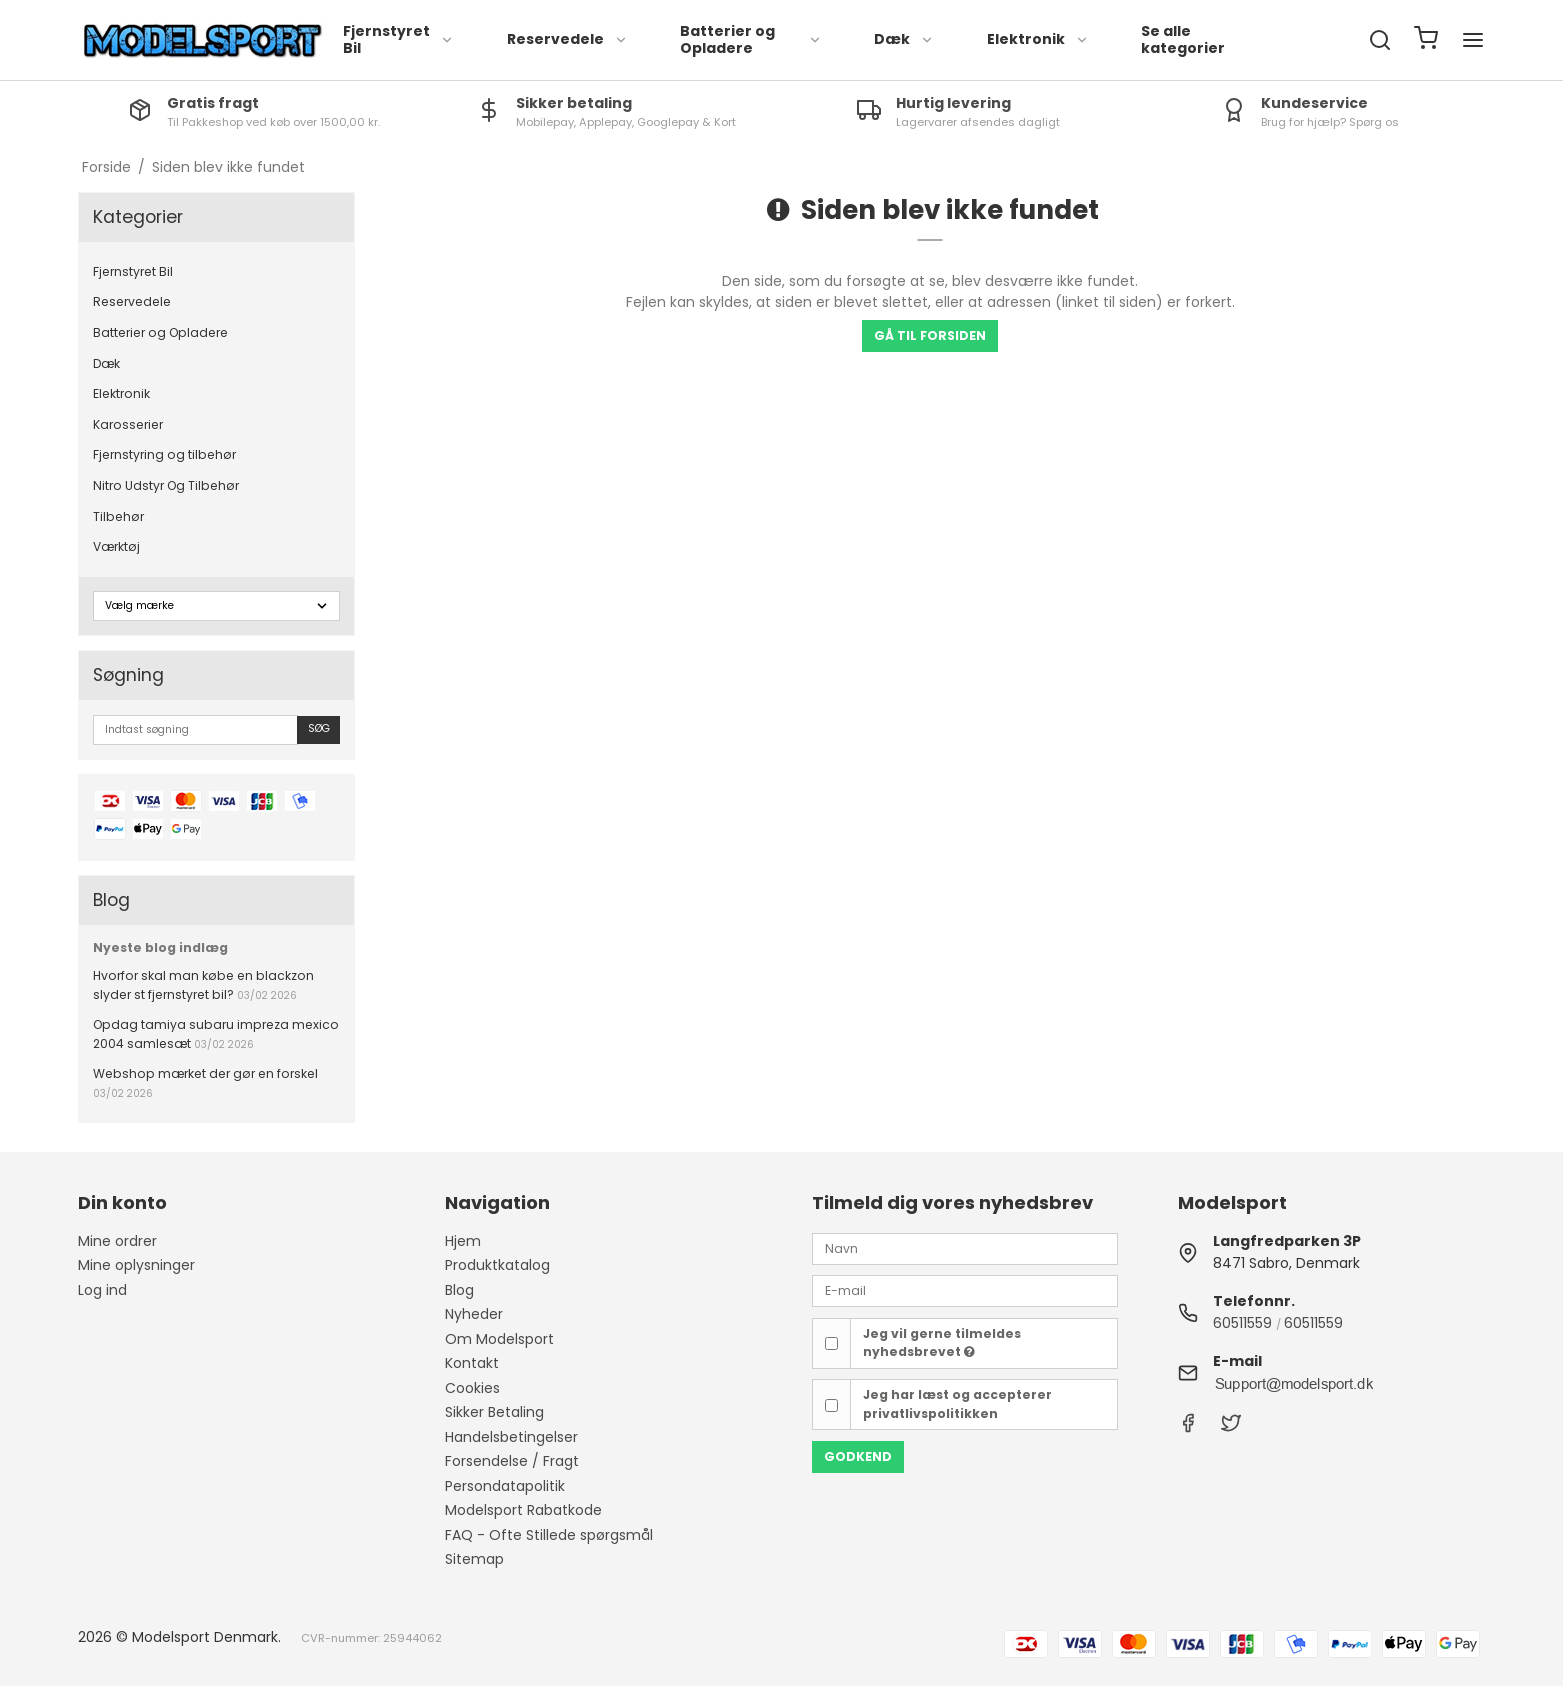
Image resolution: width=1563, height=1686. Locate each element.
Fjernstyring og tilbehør (164, 454)
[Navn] (965, 1248)
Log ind (102, 1290)
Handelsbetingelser (511, 1437)
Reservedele (567, 39)
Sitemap (474, 1559)
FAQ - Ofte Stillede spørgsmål (549, 1535)
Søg (319, 728)
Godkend (858, 1456)
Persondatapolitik (505, 1486)
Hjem (463, 1241)
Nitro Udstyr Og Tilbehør (166, 485)
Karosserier (128, 424)
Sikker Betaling (494, 1412)
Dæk (904, 39)
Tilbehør (118, 516)
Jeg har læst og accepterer (957, 1403)
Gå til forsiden (930, 335)
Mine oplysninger (136, 1265)
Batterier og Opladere (751, 40)
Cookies (472, 1388)
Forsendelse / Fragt (512, 1461)
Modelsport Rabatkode (523, 1510)
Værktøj (116, 546)
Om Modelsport (499, 1339)
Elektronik (1038, 39)
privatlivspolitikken (930, 1413)
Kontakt (472, 1363)
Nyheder (474, 1314)
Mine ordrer (117, 1241)
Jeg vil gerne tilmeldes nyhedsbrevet (942, 1342)
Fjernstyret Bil (398, 40)
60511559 (1242, 1323)
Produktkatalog (497, 1265)
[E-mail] (965, 1290)
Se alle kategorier (1183, 40)
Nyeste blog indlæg (160, 947)
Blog (459, 1290)
